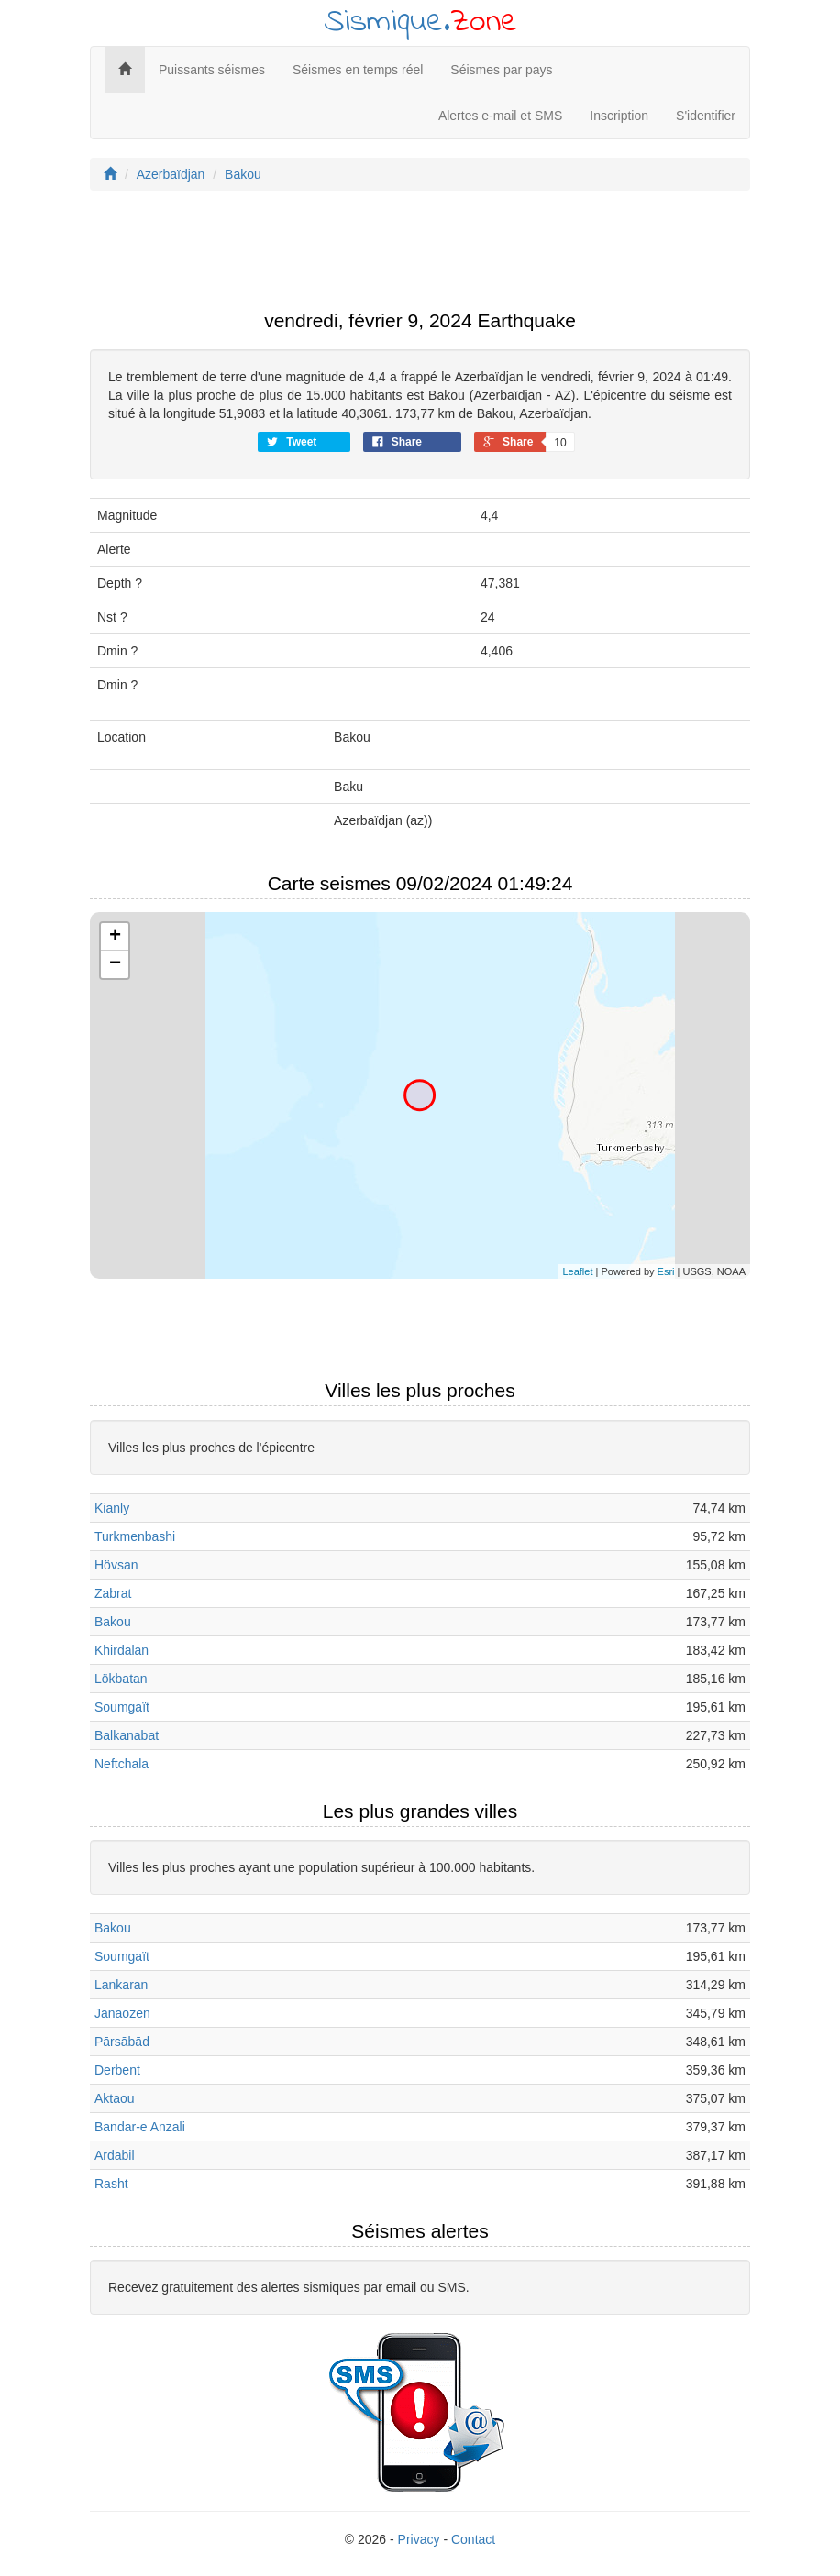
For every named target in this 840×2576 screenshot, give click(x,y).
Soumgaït (121, 1707)
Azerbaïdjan (171, 174)
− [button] (115, 964)
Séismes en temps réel (358, 69)
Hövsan (116, 1565)
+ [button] (115, 937)
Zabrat (112, 1593)
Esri (666, 1271)
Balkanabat (126, 1735)
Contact (473, 2539)
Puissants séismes (212, 69)
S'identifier (705, 115)
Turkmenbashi (134, 1536)
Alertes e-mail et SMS (500, 115)
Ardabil (114, 2155)
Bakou (243, 174)
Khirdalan (121, 1650)
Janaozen (122, 2013)
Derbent (117, 2070)
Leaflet (577, 1271)
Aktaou (114, 2098)
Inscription (619, 115)
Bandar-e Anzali (139, 2126)
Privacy (419, 2539)
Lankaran (121, 1984)
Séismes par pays (501, 69)
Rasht (111, 2183)
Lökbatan (121, 1678)
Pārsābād (121, 2041)
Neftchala (121, 1763)
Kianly (111, 1508)
